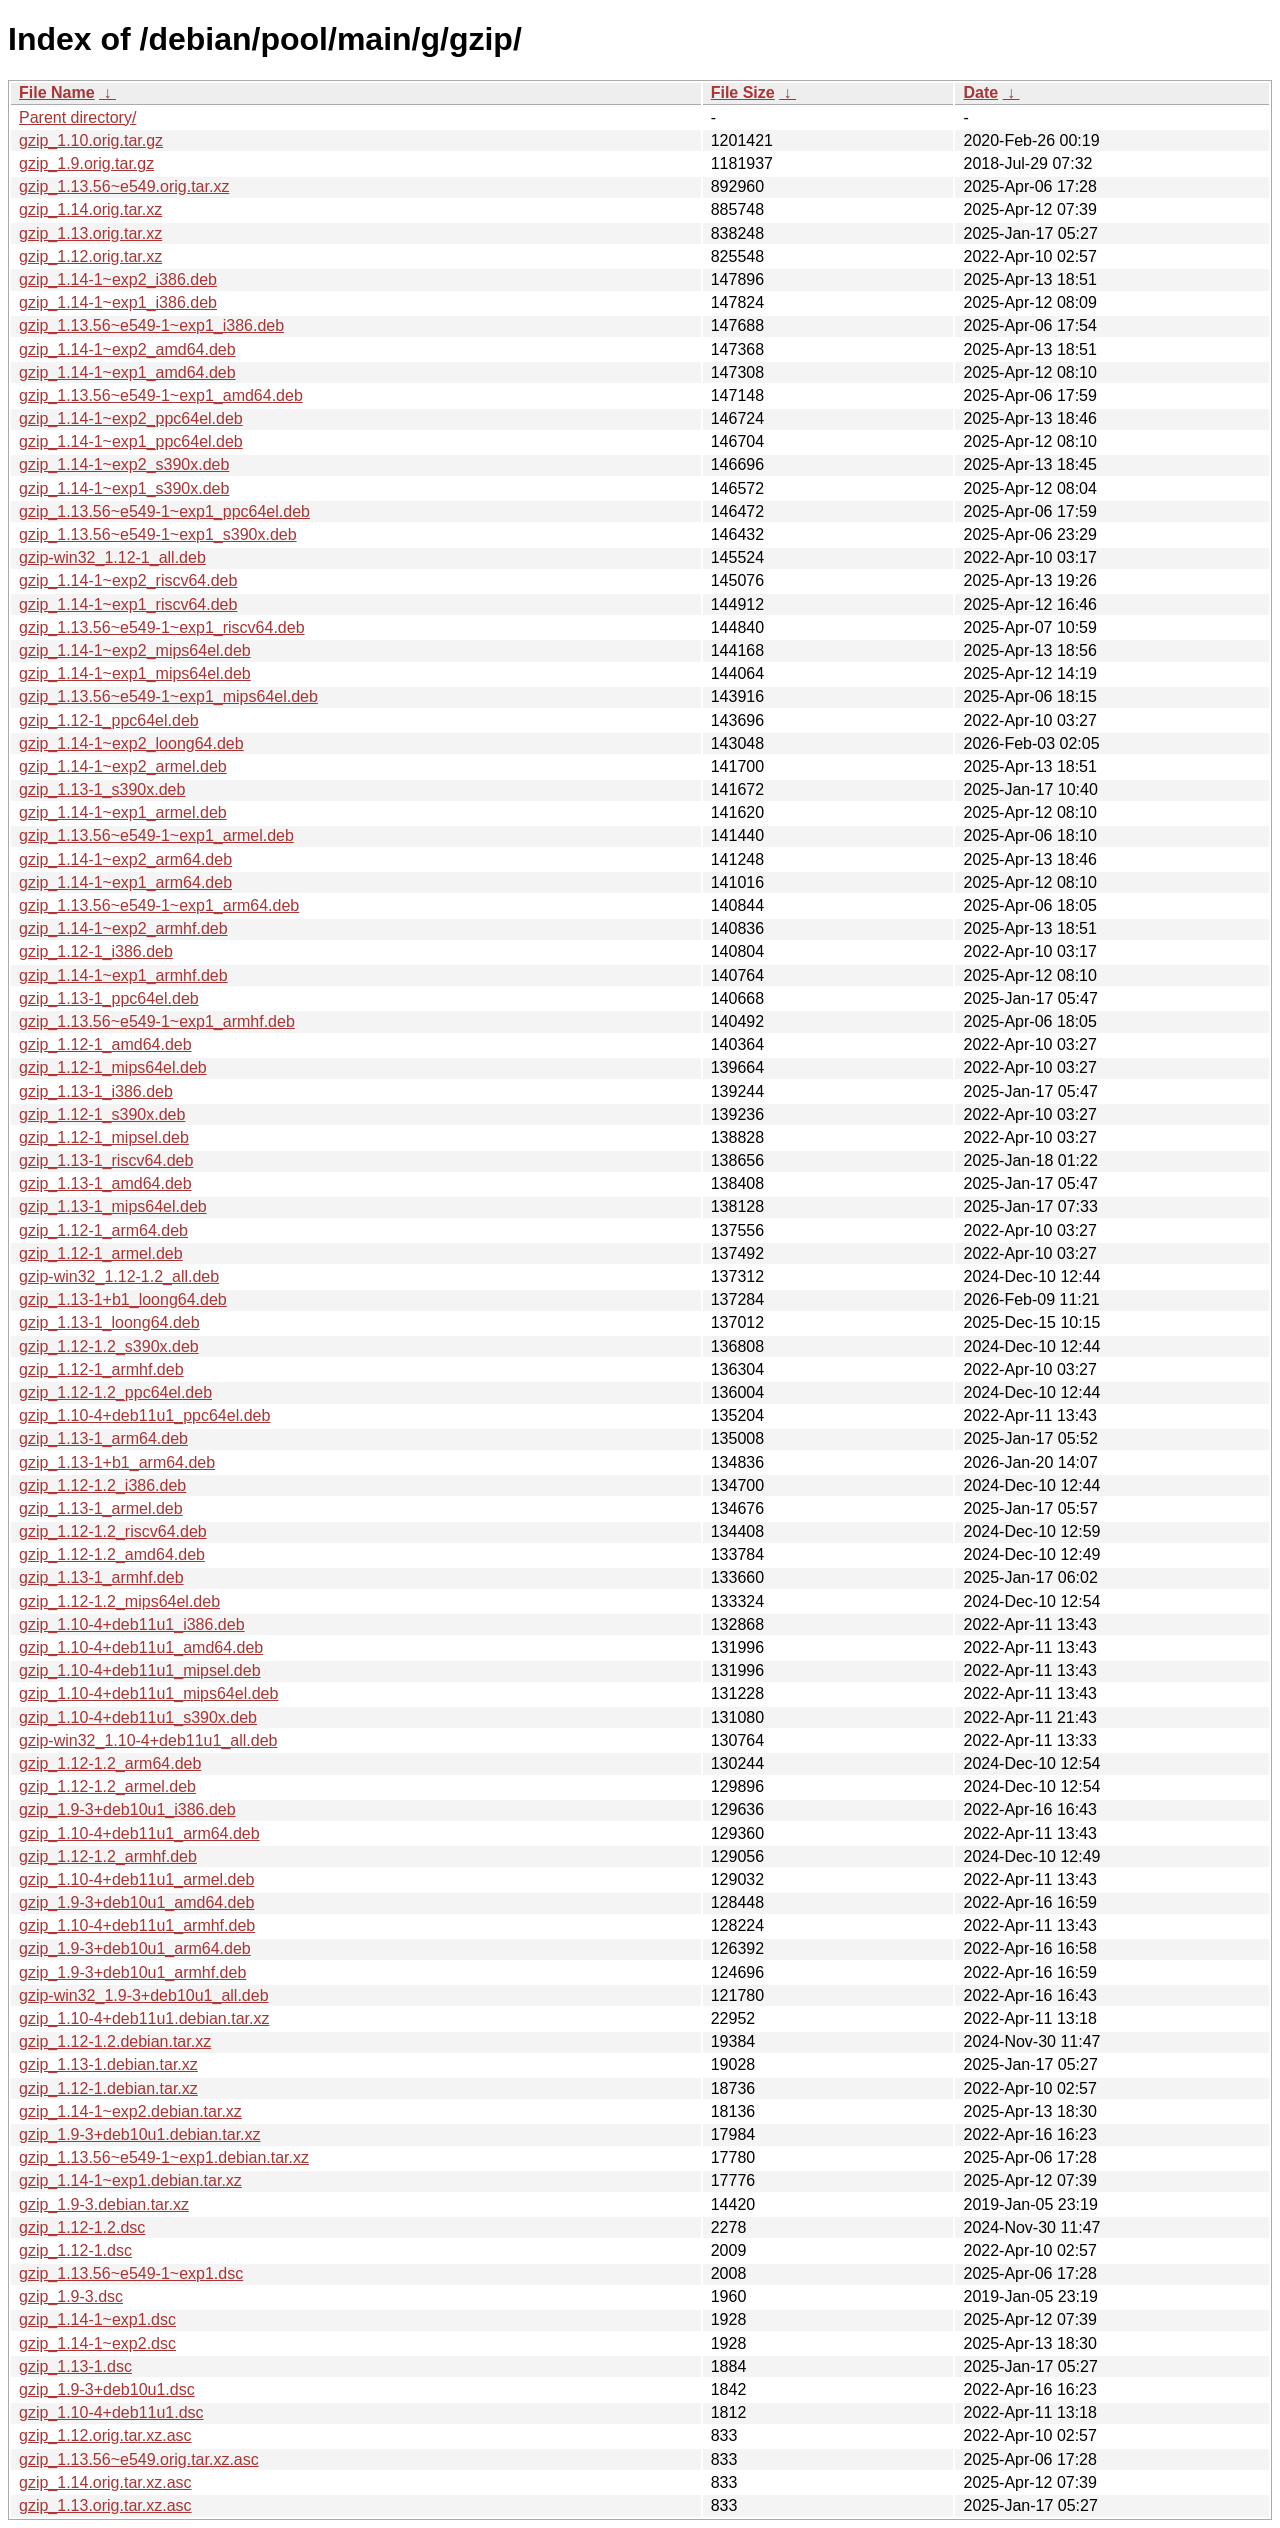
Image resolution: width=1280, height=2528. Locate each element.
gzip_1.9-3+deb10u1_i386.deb (127, 1809)
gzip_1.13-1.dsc (75, 2366)
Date (980, 92)
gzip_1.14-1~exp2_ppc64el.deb (131, 418)
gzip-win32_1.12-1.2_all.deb (119, 1276)
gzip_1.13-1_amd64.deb (105, 1183)
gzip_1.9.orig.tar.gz (86, 163)
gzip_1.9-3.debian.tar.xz (104, 2204)
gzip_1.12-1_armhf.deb (101, 1369)
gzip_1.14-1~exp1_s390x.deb (124, 488)
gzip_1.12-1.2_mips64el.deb (119, 1601)
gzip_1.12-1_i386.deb (96, 951)
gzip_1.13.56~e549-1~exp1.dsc (131, 2273)
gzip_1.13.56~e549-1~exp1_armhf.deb (157, 1021)
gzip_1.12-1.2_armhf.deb (108, 1856)
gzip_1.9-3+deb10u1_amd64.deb (136, 1902)
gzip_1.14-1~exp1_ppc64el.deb (131, 441)
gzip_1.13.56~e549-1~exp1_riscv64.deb (162, 627)
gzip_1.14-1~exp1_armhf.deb (123, 975)
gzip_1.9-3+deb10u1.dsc (107, 2389)
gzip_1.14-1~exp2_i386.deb (118, 279)
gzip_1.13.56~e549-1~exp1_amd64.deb (161, 395)
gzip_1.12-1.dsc (75, 2250)
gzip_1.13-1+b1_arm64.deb (117, 1462)
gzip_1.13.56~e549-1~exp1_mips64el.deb (168, 696)
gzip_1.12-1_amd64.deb (105, 1044)
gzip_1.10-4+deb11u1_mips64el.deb (148, 1693)
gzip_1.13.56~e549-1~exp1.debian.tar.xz (164, 2157)
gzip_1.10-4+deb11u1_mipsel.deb (140, 1670)
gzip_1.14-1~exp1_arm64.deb (125, 882)
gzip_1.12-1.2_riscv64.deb (113, 1531)
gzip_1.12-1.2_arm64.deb (110, 1763)
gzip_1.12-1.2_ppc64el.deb (115, 1392)
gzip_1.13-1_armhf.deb (101, 1577)
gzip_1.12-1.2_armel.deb (107, 1786)
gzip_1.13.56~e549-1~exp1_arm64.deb (159, 905)
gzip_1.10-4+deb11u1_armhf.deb (137, 1925)
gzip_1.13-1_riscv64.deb (106, 1160)
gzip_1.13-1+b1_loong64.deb (123, 1299)
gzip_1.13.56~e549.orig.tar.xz (124, 186)
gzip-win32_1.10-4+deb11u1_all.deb (148, 1740)
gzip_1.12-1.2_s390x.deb (109, 1346)
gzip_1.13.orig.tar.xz (90, 233)
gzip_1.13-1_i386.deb (96, 1091)
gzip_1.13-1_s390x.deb (102, 789)
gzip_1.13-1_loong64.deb (109, 1322)
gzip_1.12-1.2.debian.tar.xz (115, 2041)
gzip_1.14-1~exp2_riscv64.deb (128, 580)
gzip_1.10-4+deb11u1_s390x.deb (138, 1717)
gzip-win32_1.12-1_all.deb (112, 557)
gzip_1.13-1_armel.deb (101, 1508)
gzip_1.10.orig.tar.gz (91, 140)
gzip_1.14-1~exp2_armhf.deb (123, 928)
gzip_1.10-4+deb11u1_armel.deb (136, 1879)
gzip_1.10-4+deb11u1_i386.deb (132, 1624)
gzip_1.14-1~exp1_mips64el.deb (135, 673)
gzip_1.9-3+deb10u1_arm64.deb (135, 1948)
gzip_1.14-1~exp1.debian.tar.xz (130, 2180)
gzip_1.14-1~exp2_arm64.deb (125, 859)
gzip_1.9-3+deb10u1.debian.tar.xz (140, 2134)
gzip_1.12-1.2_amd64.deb (112, 1554)
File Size (743, 92)
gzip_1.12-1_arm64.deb (103, 1230)
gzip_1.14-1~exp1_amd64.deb (127, 372)
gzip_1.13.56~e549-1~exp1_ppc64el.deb (164, 511)
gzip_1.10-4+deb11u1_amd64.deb (141, 1647)
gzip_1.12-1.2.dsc (82, 2227)
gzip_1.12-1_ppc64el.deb (109, 720)
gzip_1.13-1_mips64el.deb (113, 1206)
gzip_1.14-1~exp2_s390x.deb (124, 464)
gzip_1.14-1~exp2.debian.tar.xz (130, 2111)
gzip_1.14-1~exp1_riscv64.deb (128, 604)
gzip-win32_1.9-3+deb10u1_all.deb (144, 1995)
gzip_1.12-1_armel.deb (101, 1253)
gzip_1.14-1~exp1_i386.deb (118, 302)
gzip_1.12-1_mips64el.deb (113, 1067)
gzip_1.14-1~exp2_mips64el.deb (135, 650)
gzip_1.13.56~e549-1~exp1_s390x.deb (158, 534)
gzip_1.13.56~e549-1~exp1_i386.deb (151, 325)
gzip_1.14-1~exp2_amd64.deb (127, 349)
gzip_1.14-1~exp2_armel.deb (123, 766)
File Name (57, 92)
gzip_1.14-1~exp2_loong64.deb (131, 743)
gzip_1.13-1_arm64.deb (103, 1438)
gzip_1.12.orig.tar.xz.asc (105, 2435)
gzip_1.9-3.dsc (71, 2296)
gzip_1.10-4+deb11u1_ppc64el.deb (144, 1415)
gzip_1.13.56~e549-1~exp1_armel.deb (156, 835)
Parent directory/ (77, 117)
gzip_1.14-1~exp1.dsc (97, 2319)
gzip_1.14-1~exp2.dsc (97, 2343)
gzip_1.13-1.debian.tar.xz (108, 2064)
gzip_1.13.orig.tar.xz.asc (105, 2505)
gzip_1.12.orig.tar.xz (90, 256)
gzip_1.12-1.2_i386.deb (102, 1485)
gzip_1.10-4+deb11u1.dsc (111, 2412)
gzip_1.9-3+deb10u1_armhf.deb (132, 1972)
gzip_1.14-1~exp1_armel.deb (123, 812)
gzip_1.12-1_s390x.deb (102, 1114)
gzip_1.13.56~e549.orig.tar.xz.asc (139, 2459)
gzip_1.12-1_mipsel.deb (104, 1137)
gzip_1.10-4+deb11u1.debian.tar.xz (144, 2018)
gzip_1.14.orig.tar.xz (90, 209)
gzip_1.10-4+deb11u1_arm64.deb (139, 1833)
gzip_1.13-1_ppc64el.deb (109, 998)
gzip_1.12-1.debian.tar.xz (108, 2088)
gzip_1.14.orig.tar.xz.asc (105, 2482)
